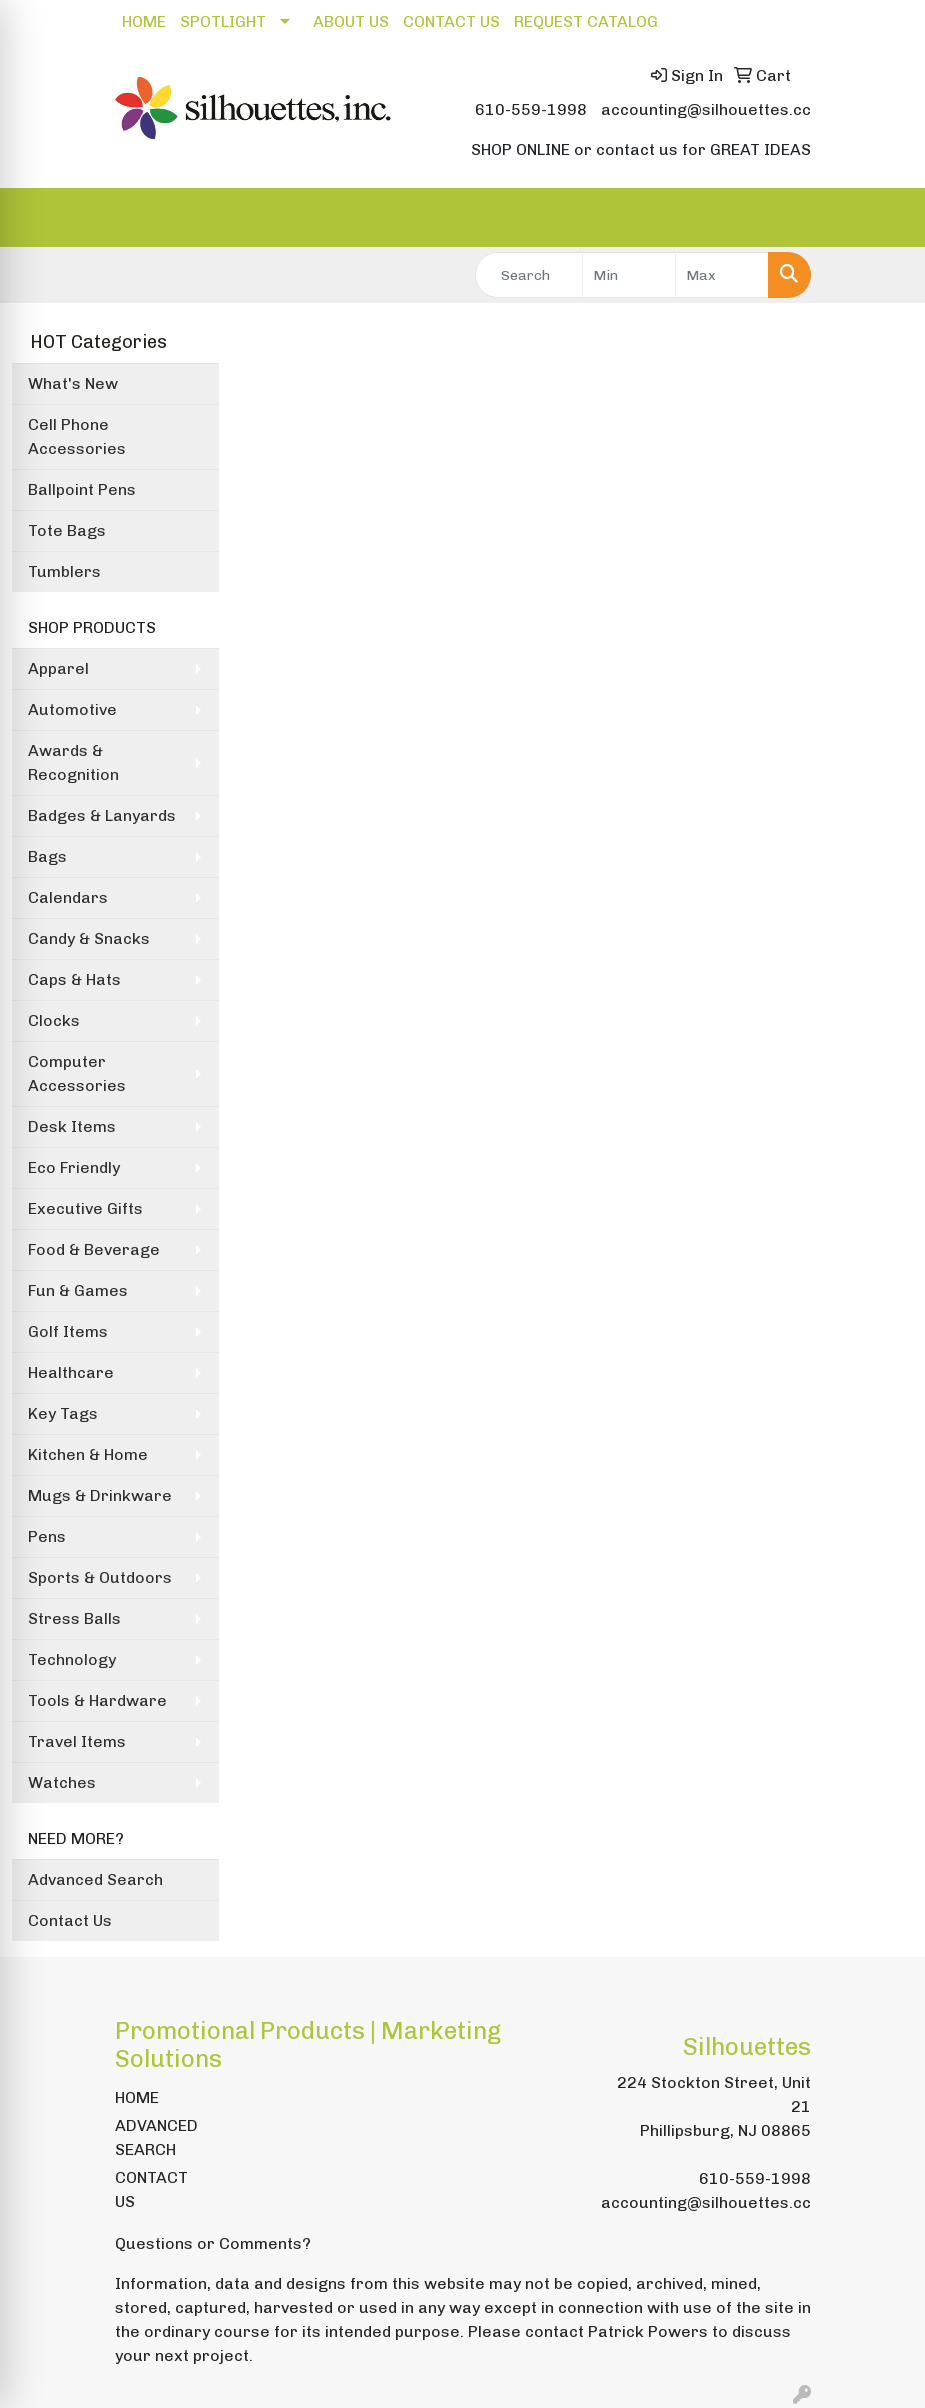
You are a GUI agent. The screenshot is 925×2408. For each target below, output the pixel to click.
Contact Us (70, 1920)
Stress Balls (74, 1618)
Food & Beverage (94, 1249)
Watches (62, 1782)
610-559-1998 (531, 109)
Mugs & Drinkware (100, 1495)
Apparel (58, 668)
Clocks (54, 1020)
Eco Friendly (74, 1167)
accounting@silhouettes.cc (706, 109)
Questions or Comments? (213, 2243)
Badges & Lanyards (102, 815)
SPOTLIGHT (223, 21)
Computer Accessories (77, 1073)
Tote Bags (67, 530)
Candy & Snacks (89, 938)
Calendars (68, 897)
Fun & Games (78, 1290)
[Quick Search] (529, 275)
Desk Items (72, 1126)
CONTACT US (451, 21)
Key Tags (63, 1413)
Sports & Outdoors (100, 1577)
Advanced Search (95, 1879)
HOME (144, 21)
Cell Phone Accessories (77, 436)
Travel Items (77, 1741)
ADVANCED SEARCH (156, 2137)
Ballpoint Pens (82, 489)
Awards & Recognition (73, 762)
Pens (47, 1536)
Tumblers (64, 571)
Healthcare (71, 1372)
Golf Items (68, 1331)
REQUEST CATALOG (586, 21)
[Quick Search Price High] (722, 275)
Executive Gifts (85, 1208)
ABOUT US (351, 21)
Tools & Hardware (97, 1700)
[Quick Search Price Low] (629, 275)
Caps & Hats (74, 979)
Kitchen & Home (88, 1454)
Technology (72, 1659)
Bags (47, 856)
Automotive (72, 709)
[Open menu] (885, 218)
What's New (73, 383)
